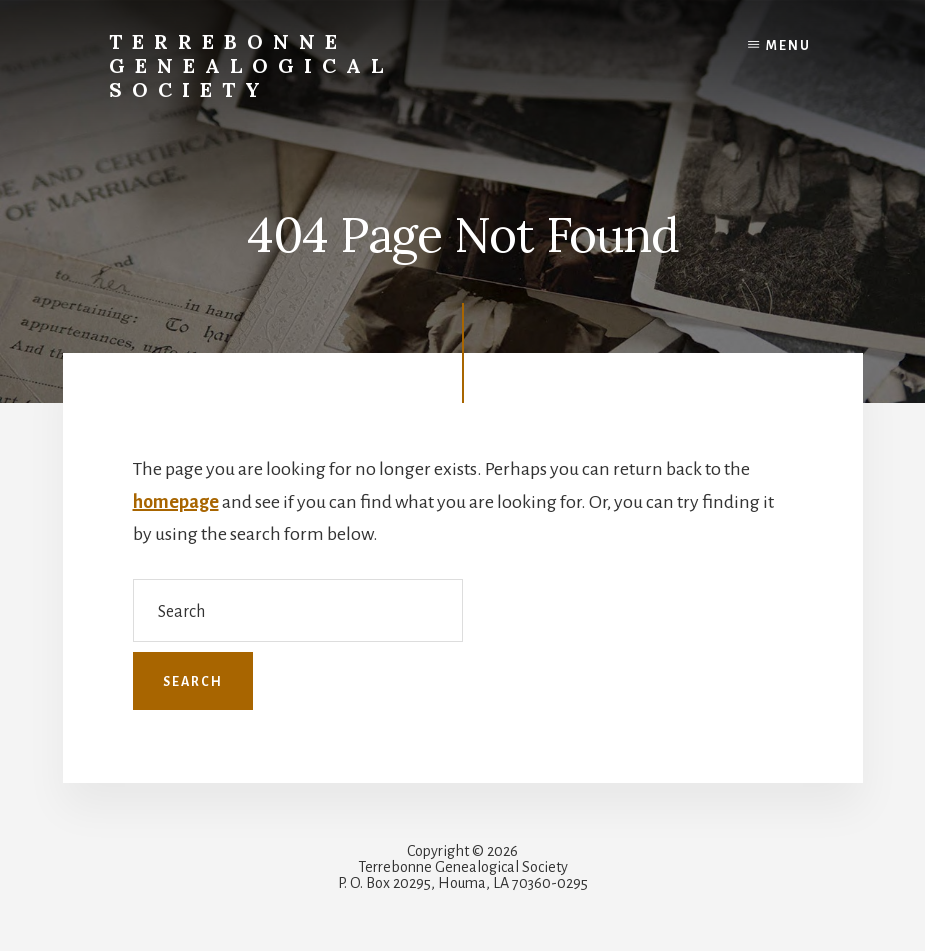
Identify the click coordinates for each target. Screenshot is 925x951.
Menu (788, 46)
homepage (176, 502)
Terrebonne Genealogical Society (251, 65)
